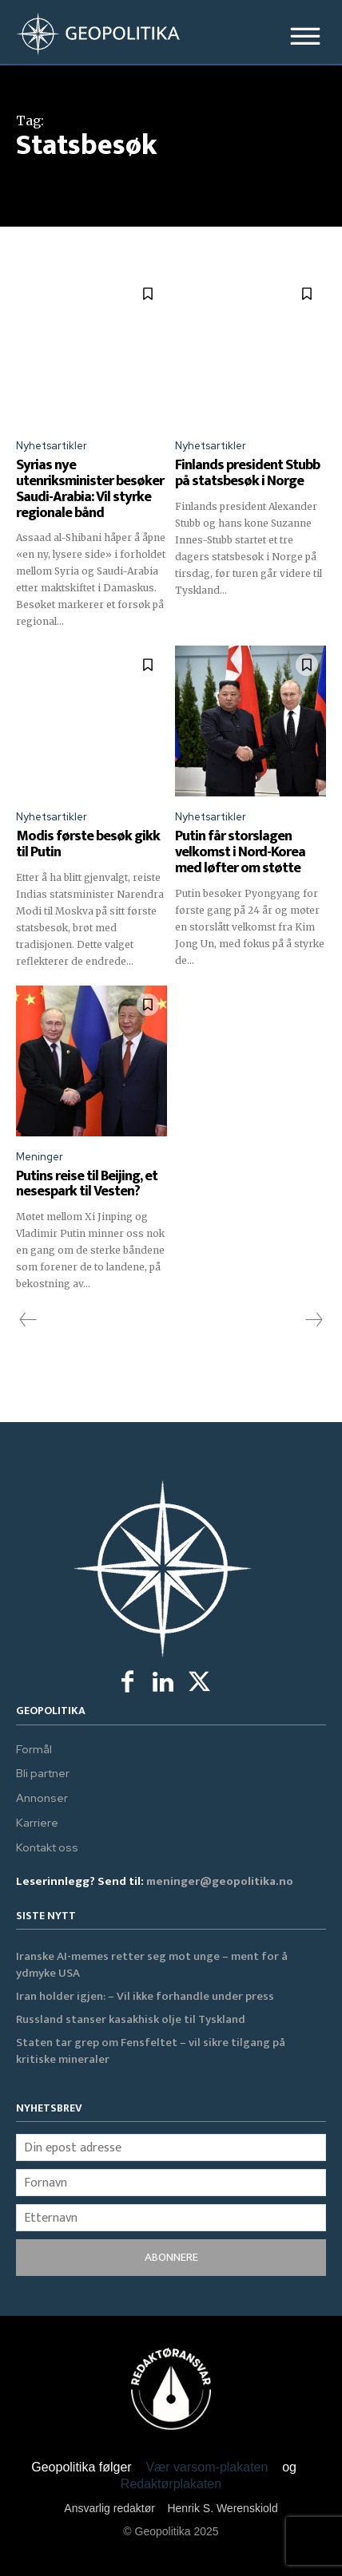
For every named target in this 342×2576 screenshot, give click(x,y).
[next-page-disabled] (313, 1320)
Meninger (39, 1157)
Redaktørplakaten (171, 2484)
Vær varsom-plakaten (206, 2467)
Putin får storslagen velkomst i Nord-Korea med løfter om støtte (240, 852)
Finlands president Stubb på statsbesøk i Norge (247, 473)
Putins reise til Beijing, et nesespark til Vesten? (86, 1184)
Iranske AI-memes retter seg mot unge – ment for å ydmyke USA (152, 1964)
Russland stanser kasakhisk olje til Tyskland (130, 2019)
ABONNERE (171, 2257)
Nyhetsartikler (51, 445)
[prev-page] (28, 1320)
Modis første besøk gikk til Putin (88, 844)
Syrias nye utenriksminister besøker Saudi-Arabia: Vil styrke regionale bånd (90, 488)
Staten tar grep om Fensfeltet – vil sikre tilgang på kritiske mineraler (150, 2051)
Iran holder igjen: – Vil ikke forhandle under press (145, 1996)
